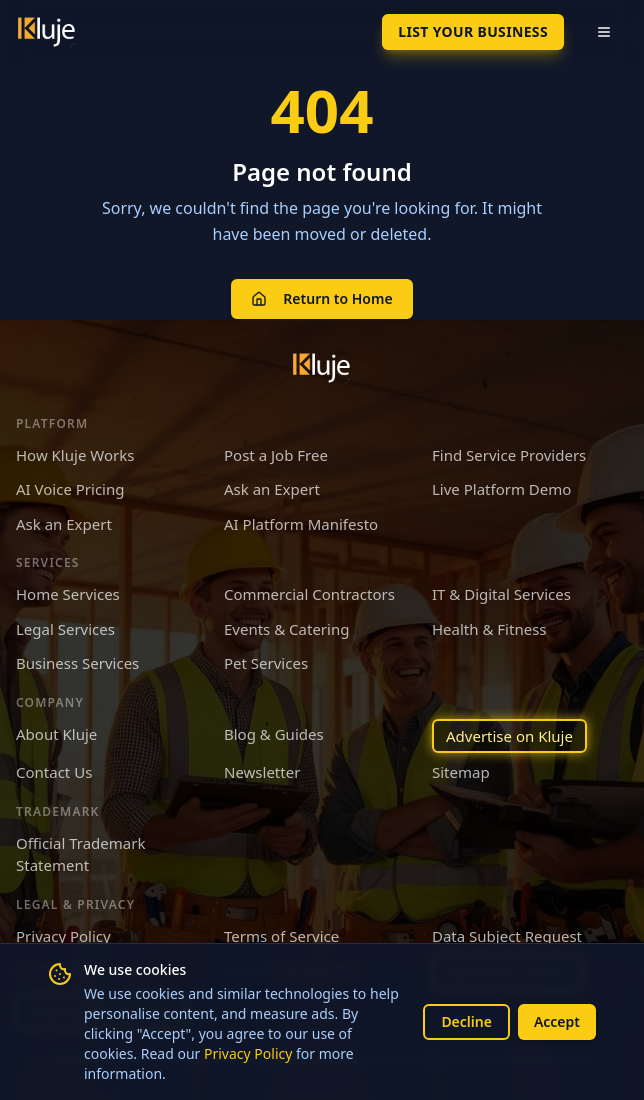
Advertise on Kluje (509, 736)
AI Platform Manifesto (301, 524)
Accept (557, 1021)
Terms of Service (281, 936)
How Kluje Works (75, 455)
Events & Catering (286, 629)
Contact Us (54, 772)
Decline (466, 1021)
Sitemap (461, 772)
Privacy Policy (248, 1053)
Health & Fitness (489, 629)
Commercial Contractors (309, 594)
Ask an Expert (272, 489)
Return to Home (321, 298)
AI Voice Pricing (70, 489)
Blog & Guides (274, 734)
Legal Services (65, 629)
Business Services (77, 663)
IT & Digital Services (501, 594)
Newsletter (262, 772)
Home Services (68, 594)
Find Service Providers (509, 455)
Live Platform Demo (501, 489)
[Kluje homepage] (322, 368)
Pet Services (266, 663)
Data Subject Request (507, 936)
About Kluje (56, 734)
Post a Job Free (276, 455)
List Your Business (473, 31)
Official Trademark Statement (80, 854)
